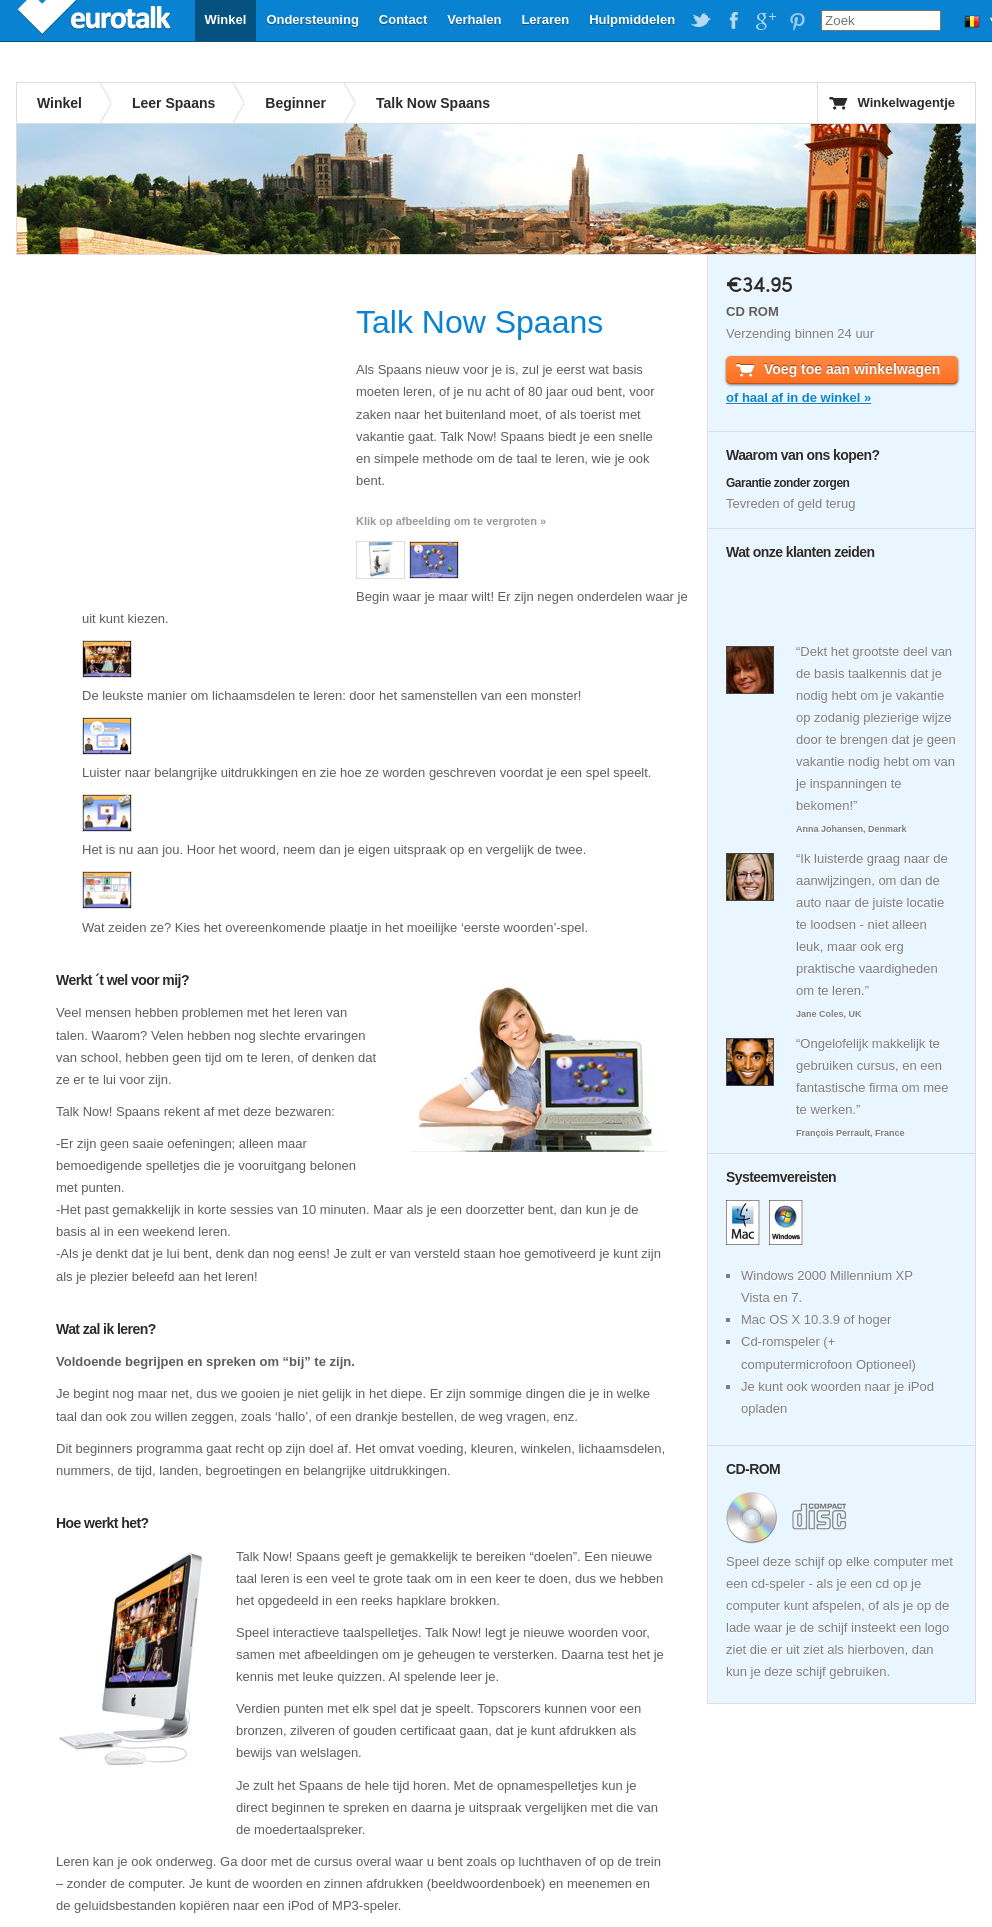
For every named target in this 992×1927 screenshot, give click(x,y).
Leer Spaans (173, 103)
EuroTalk (96, 20)
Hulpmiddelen (632, 19)
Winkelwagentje (906, 102)
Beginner (295, 103)
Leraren (545, 19)
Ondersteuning (312, 19)
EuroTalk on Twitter (701, 21)
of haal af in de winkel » (798, 397)
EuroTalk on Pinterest (797, 21)
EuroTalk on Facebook (733, 21)
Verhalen (474, 19)
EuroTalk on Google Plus (765, 21)
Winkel (226, 19)
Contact (403, 19)
